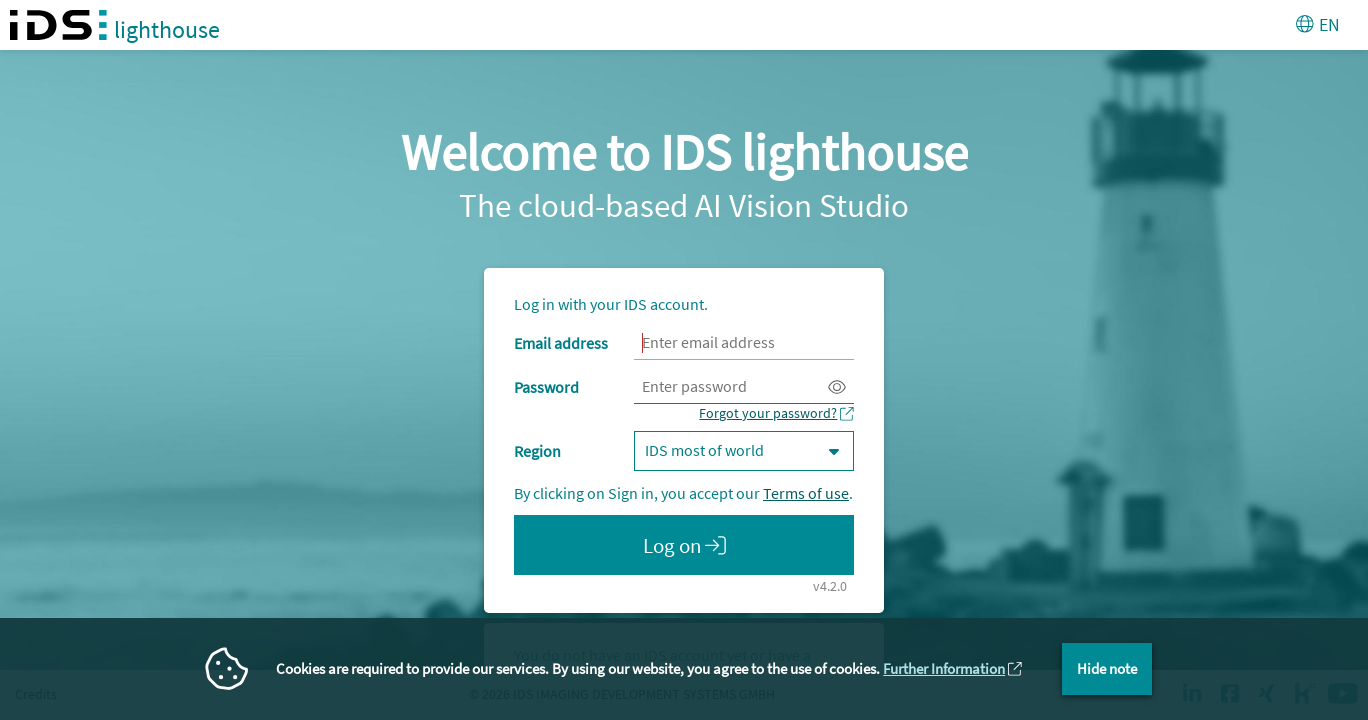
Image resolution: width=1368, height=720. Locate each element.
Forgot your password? (768, 413)
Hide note (1107, 668)
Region (537, 451)
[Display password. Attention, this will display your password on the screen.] (837, 387)
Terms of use (806, 493)
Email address (561, 343)
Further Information (944, 668)
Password (546, 387)
